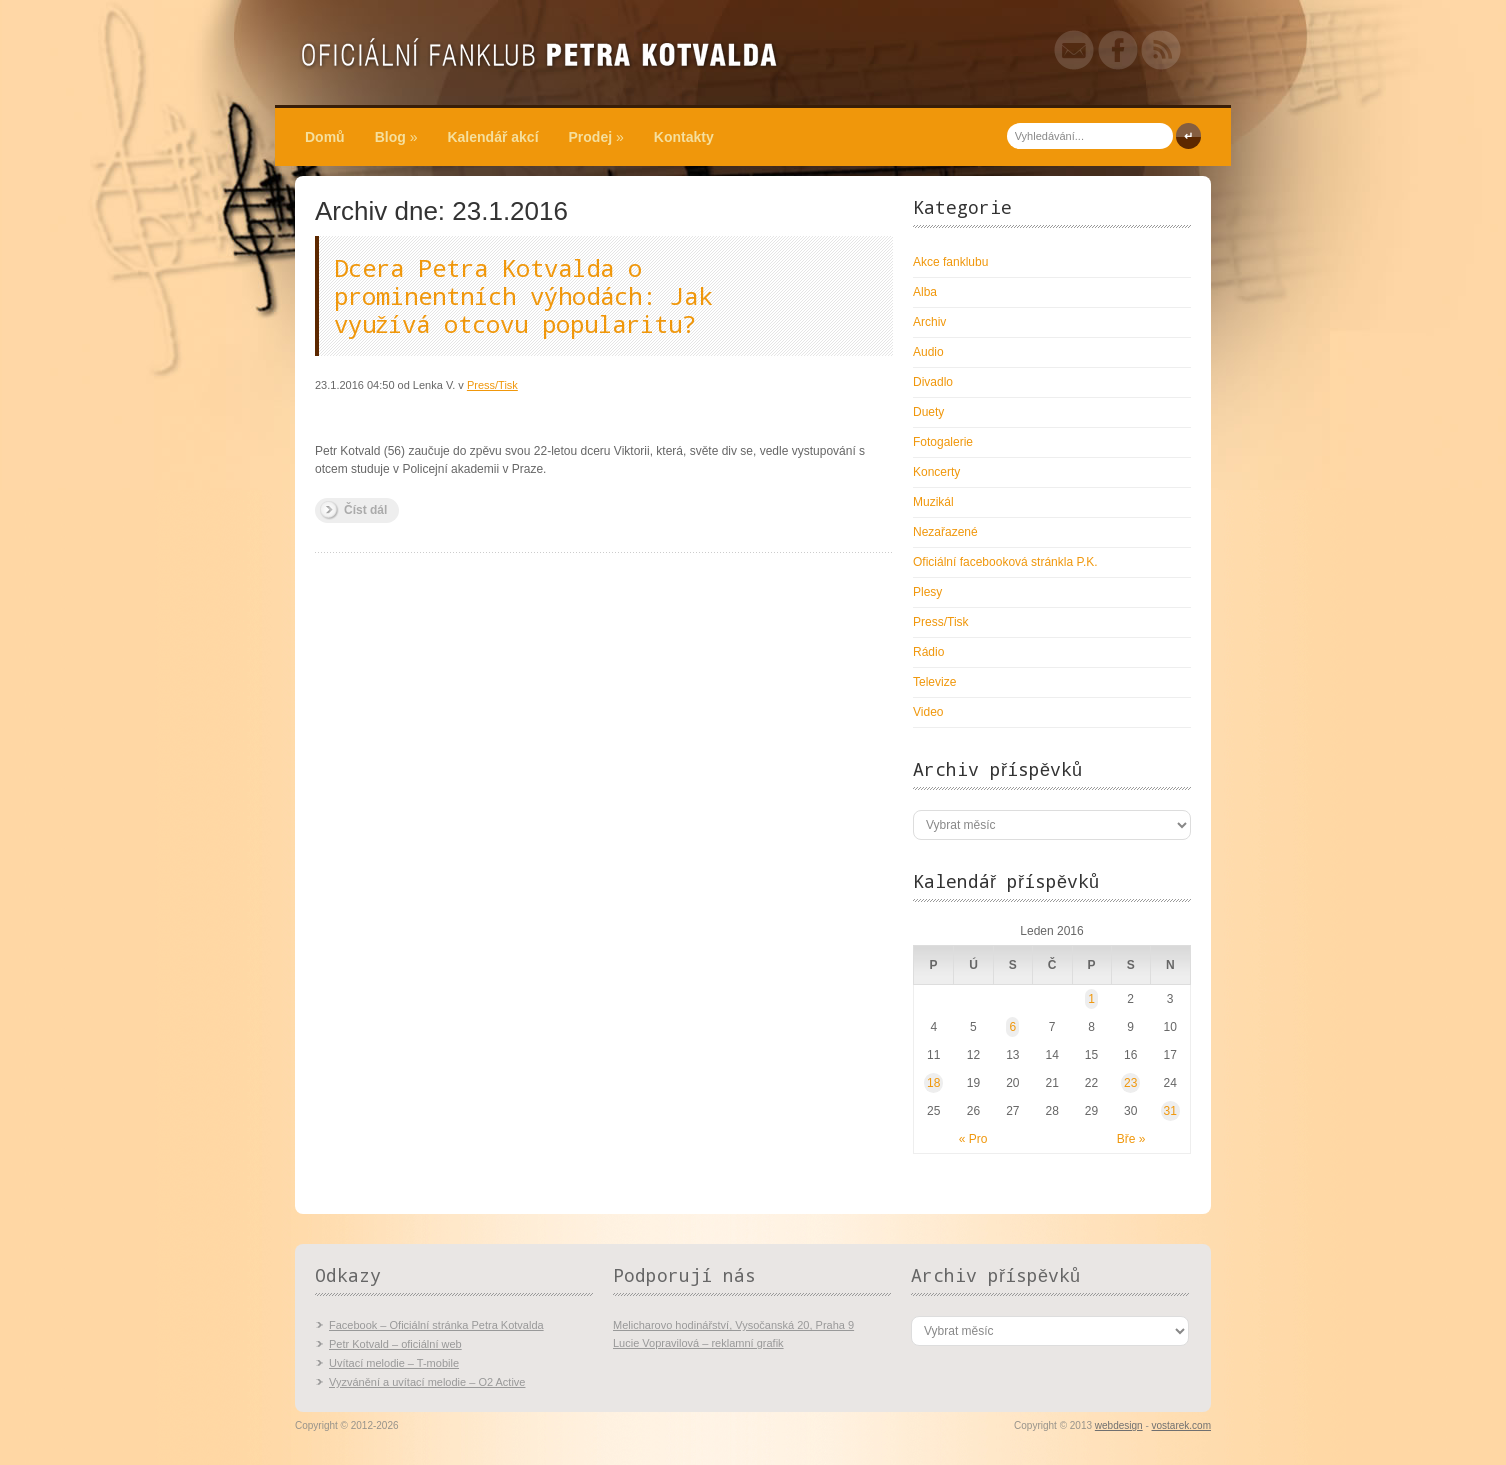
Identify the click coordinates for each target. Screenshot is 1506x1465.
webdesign (1119, 1425)
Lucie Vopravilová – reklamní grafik (698, 1343)
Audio (928, 352)
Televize (934, 682)
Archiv (929, 322)
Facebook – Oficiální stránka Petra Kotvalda (436, 1325)
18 (933, 1083)
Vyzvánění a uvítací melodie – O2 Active (427, 1382)
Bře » (1131, 1139)
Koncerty (936, 472)
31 (1170, 1111)
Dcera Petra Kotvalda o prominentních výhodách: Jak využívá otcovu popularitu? (523, 296)
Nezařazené (945, 532)
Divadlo (933, 382)
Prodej (596, 137)
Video (928, 712)
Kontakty (684, 137)
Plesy (927, 592)
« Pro (973, 1139)
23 (1130, 1083)
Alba (925, 292)
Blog (396, 137)
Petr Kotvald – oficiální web (395, 1344)
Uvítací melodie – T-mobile (394, 1363)
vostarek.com (1181, 1425)
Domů (325, 137)
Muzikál (933, 502)
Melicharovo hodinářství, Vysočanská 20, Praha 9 (733, 1325)
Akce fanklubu (950, 262)
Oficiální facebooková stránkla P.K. (1005, 562)
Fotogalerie (943, 442)
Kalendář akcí (492, 137)
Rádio (928, 652)
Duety (928, 412)
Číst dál (365, 510)
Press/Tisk (492, 385)
